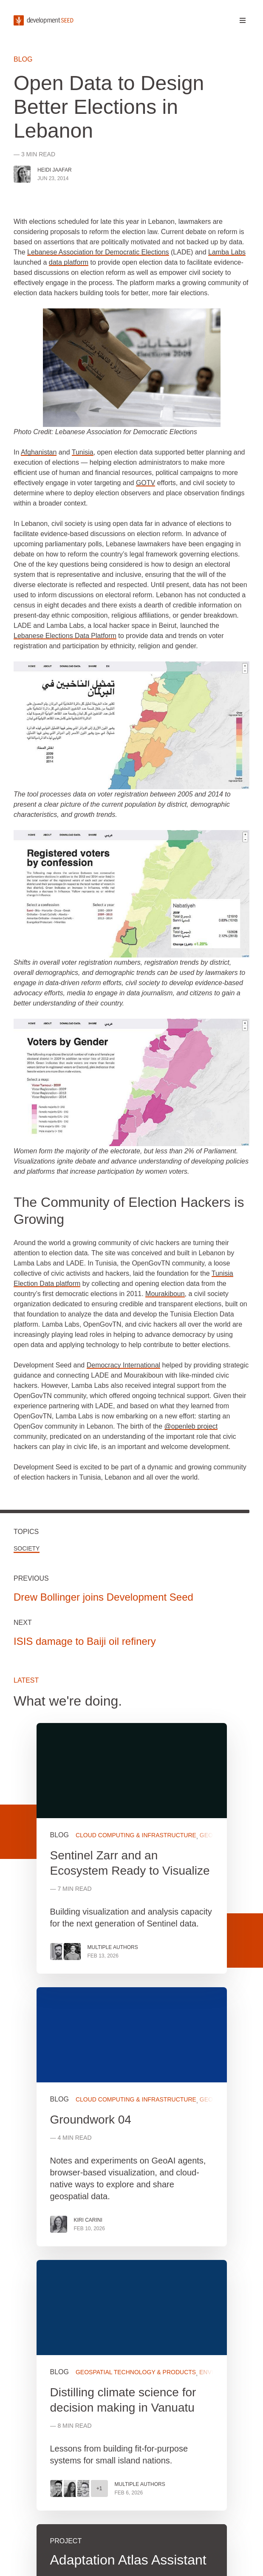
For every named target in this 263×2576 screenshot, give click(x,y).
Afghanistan (39, 452)
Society (27, 1548)
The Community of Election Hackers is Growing (129, 1211)
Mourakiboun (165, 1293)
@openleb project (191, 1426)
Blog (23, 59)
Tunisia (82, 452)
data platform (68, 262)
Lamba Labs (227, 252)
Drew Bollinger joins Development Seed (103, 1597)
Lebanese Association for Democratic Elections (98, 252)
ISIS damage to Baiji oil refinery (85, 1641)
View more (132, 2116)
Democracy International (123, 1365)
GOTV (145, 482)
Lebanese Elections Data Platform (65, 635)
